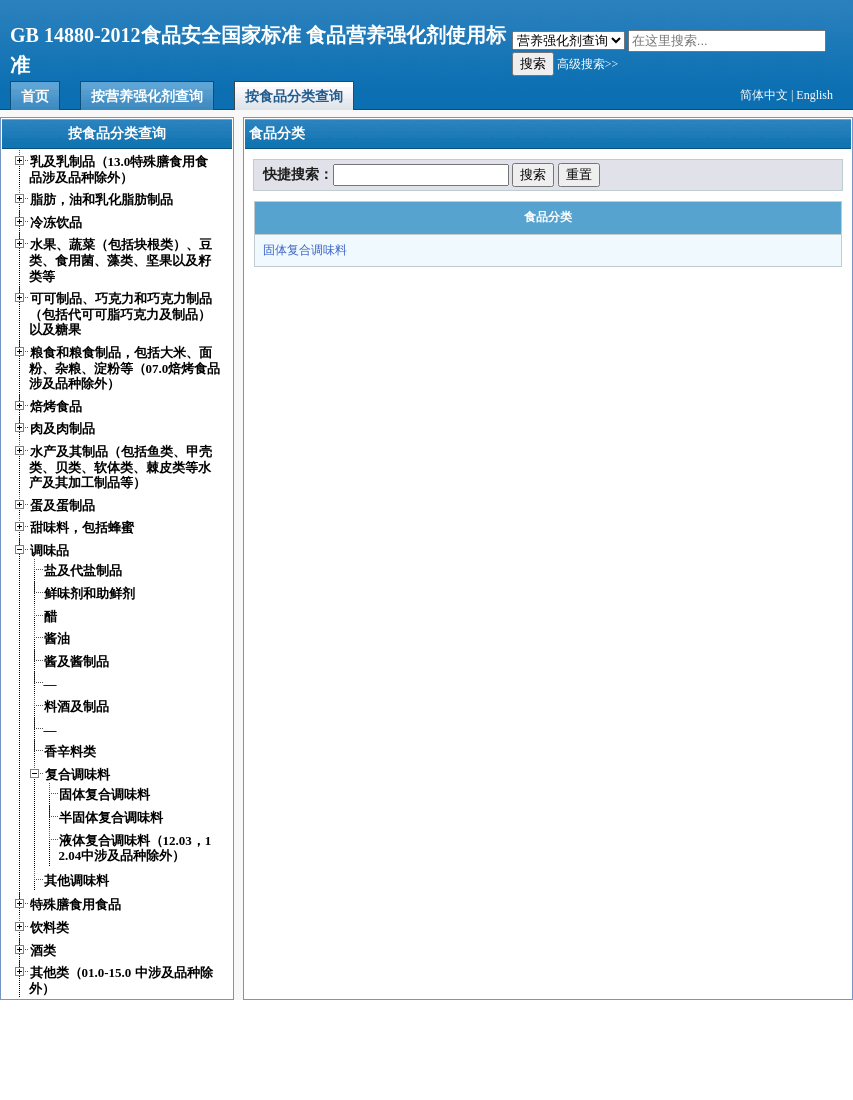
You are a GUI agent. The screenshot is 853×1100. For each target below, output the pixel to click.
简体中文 (764, 95)
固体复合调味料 (305, 250)
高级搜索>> (588, 64)
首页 (35, 96)
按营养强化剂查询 (147, 96)
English (814, 95)
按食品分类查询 (294, 96)
